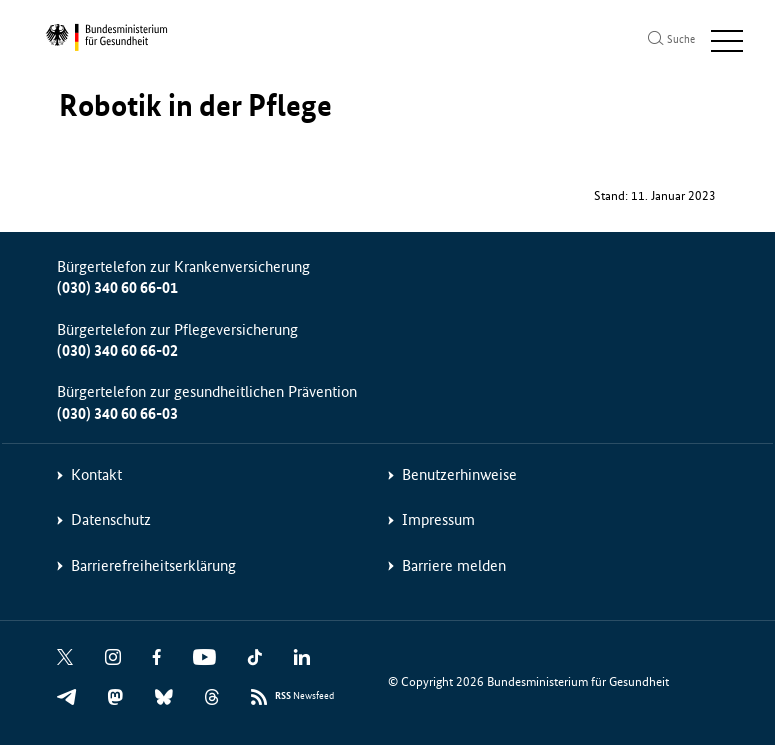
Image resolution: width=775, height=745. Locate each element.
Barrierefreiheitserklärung (153, 565)
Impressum (438, 519)
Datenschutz (111, 519)
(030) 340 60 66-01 (117, 287)
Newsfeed (304, 696)
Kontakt (96, 474)
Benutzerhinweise (459, 474)
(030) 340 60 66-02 (117, 350)
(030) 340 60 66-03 (117, 413)
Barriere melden (454, 565)
